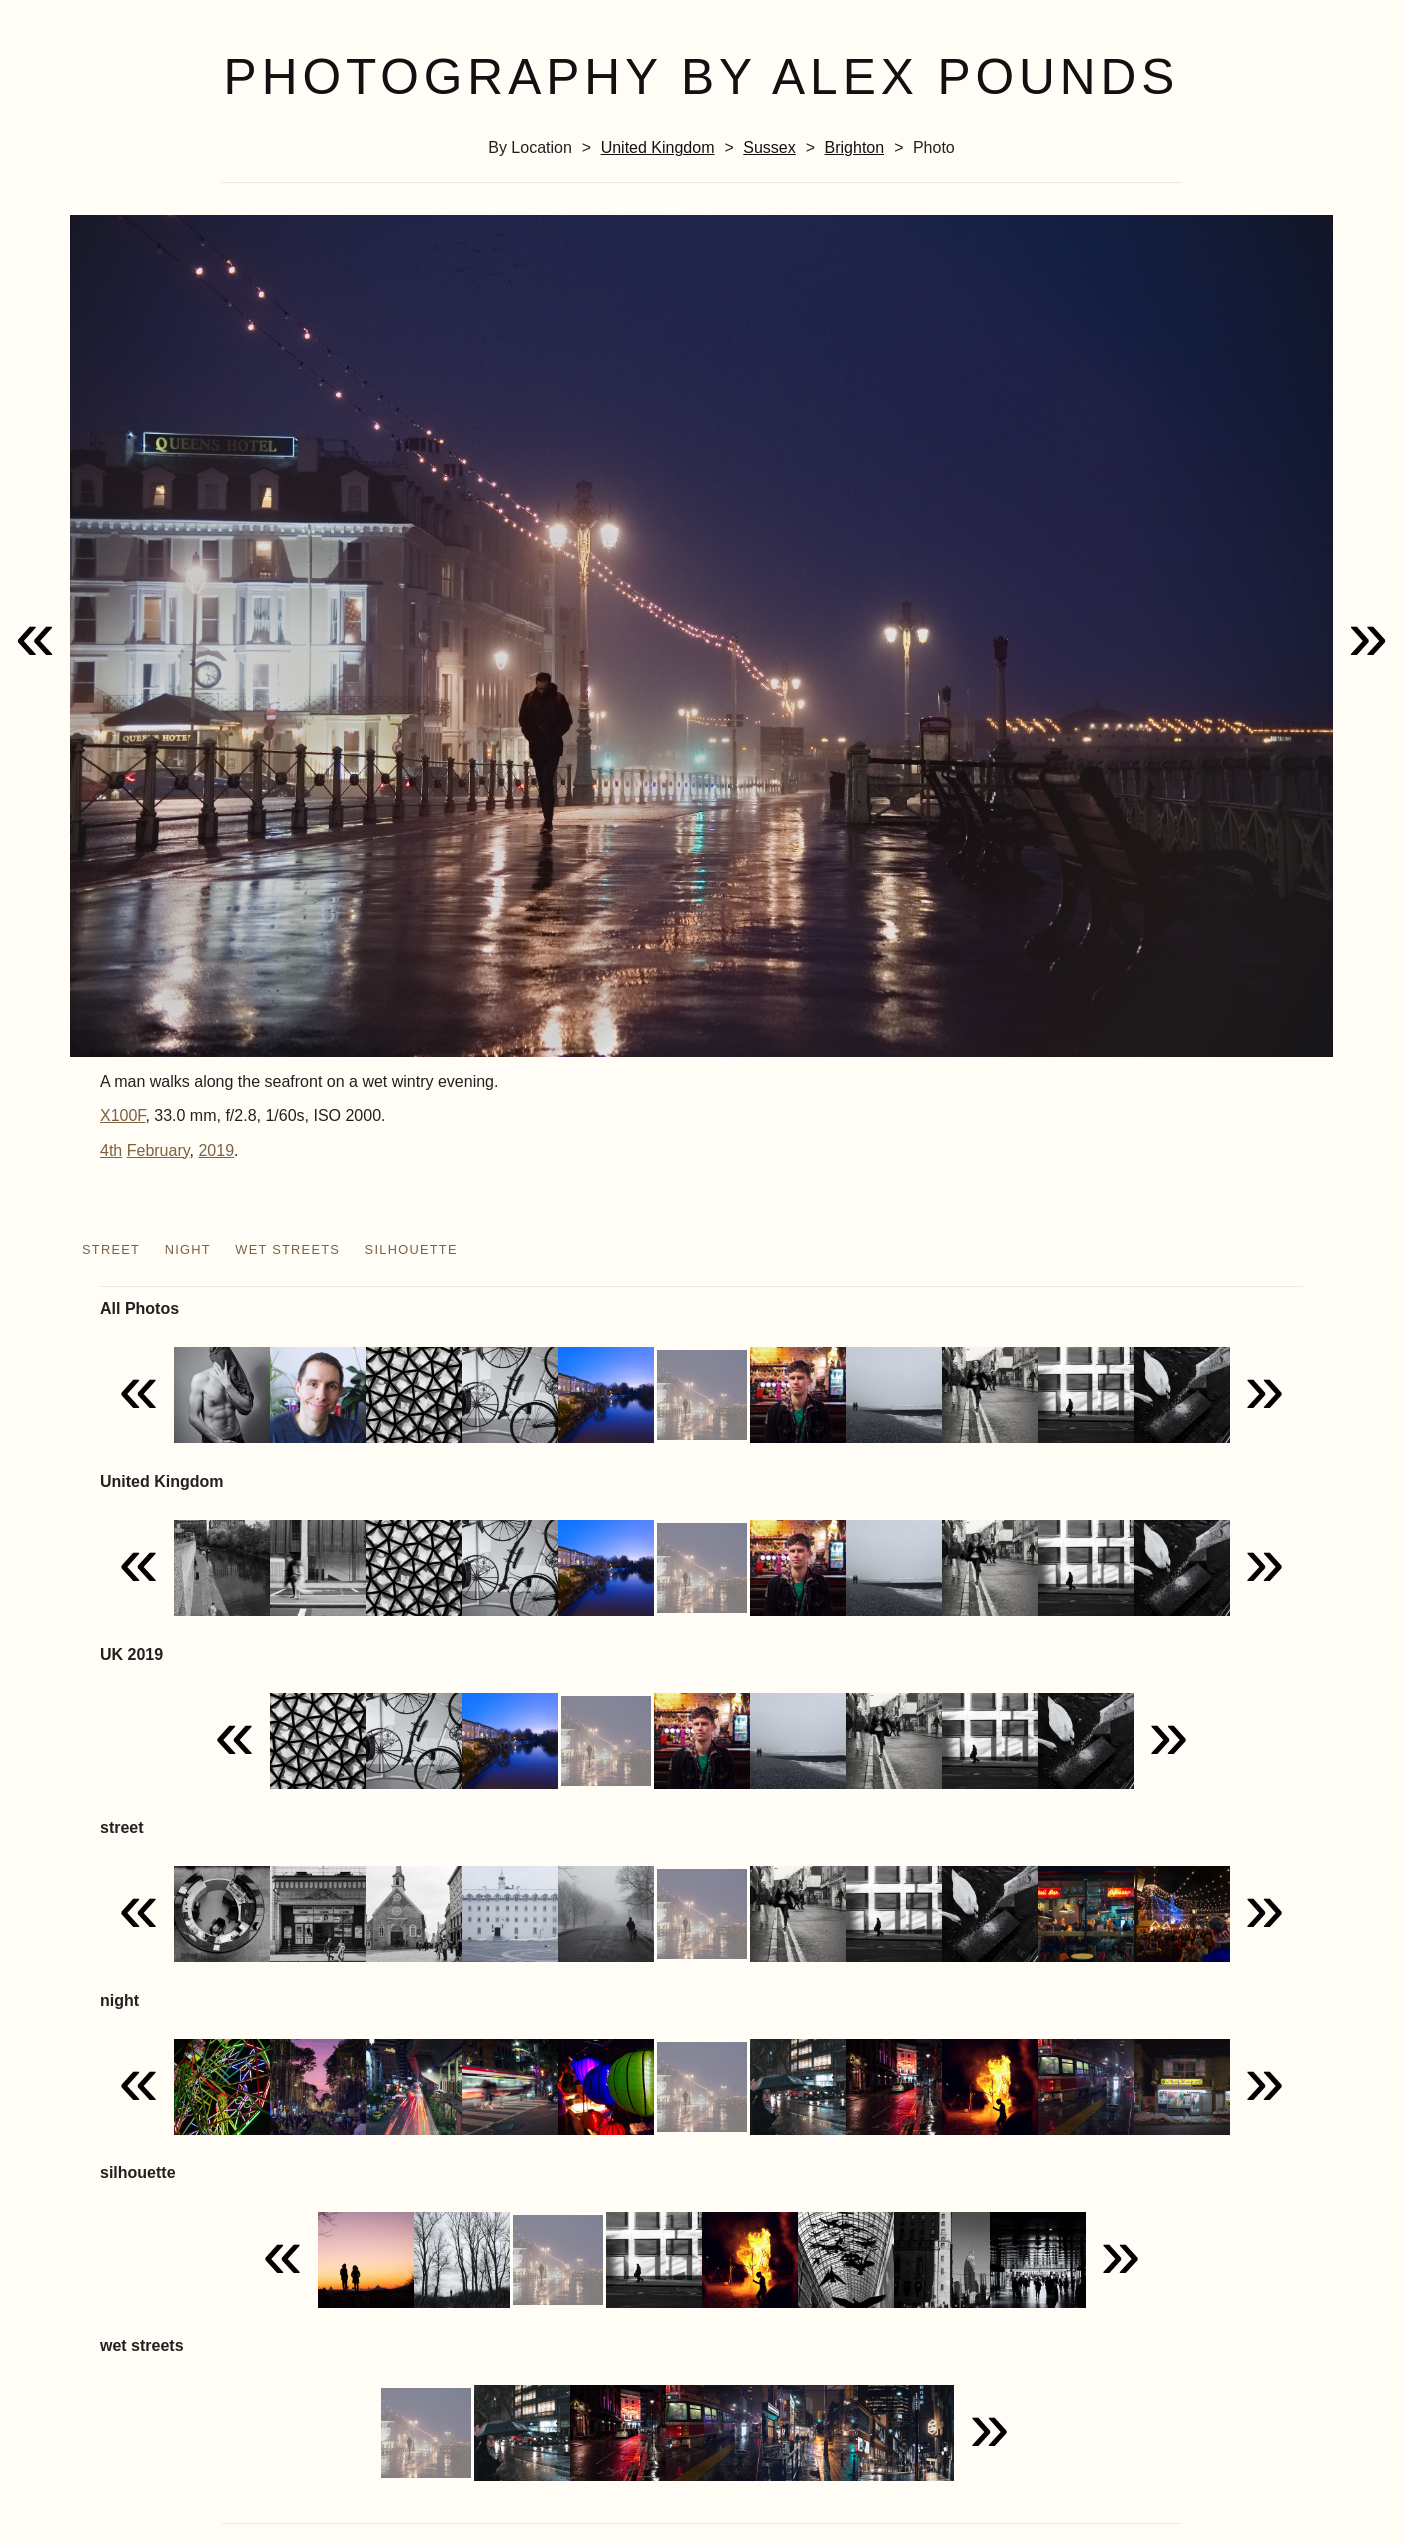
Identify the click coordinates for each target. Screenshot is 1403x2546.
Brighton (855, 147)
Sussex (769, 147)
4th (111, 1150)
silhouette (411, 1249)
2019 (216, 1150)
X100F (122, 1115)
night (188, 1249)
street (111, 1249)
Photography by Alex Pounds (702, 77)
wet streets (287, 1249)
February (158, 1150)
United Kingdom (658, 147)
